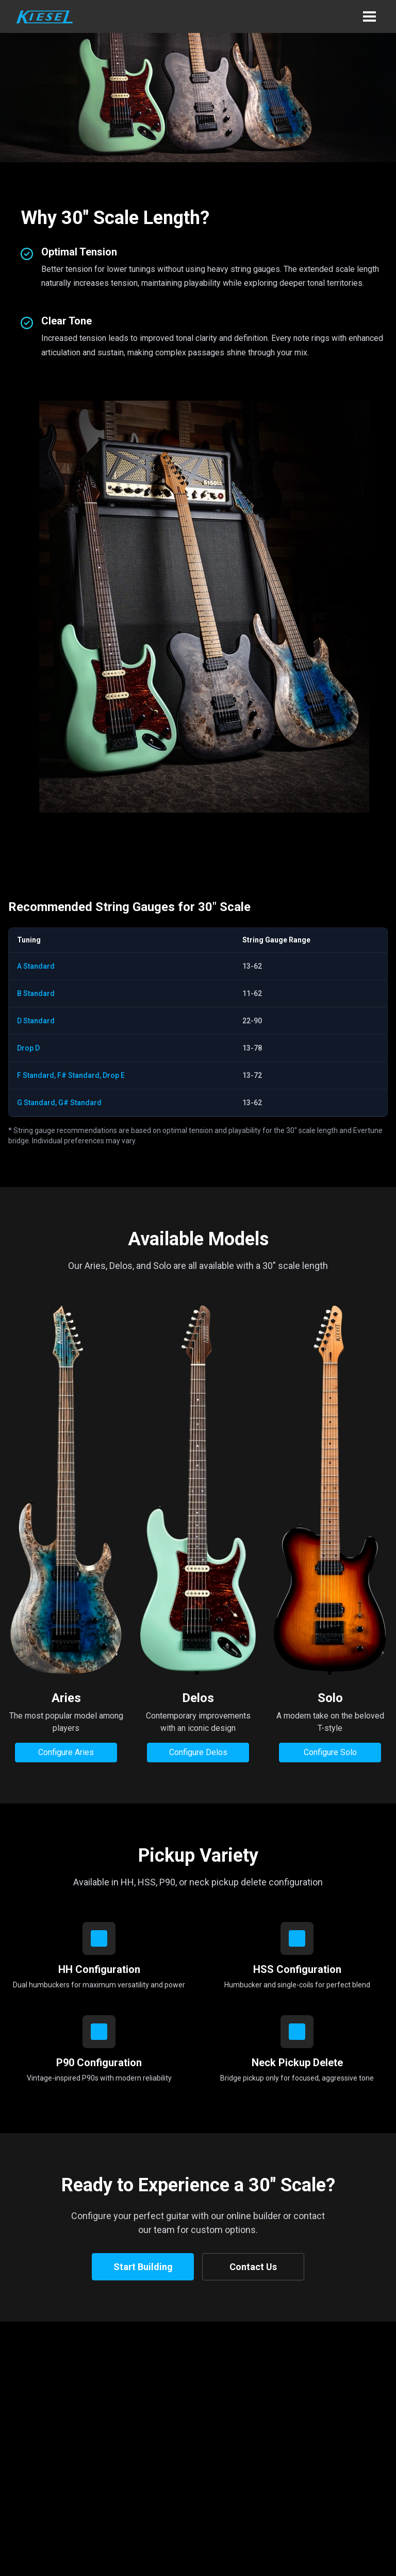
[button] (369, 16)
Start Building (143, 2266)
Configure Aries (66, 1752)
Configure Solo (330, 1752)
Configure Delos (198, 1752)
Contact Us (253, 2266)
